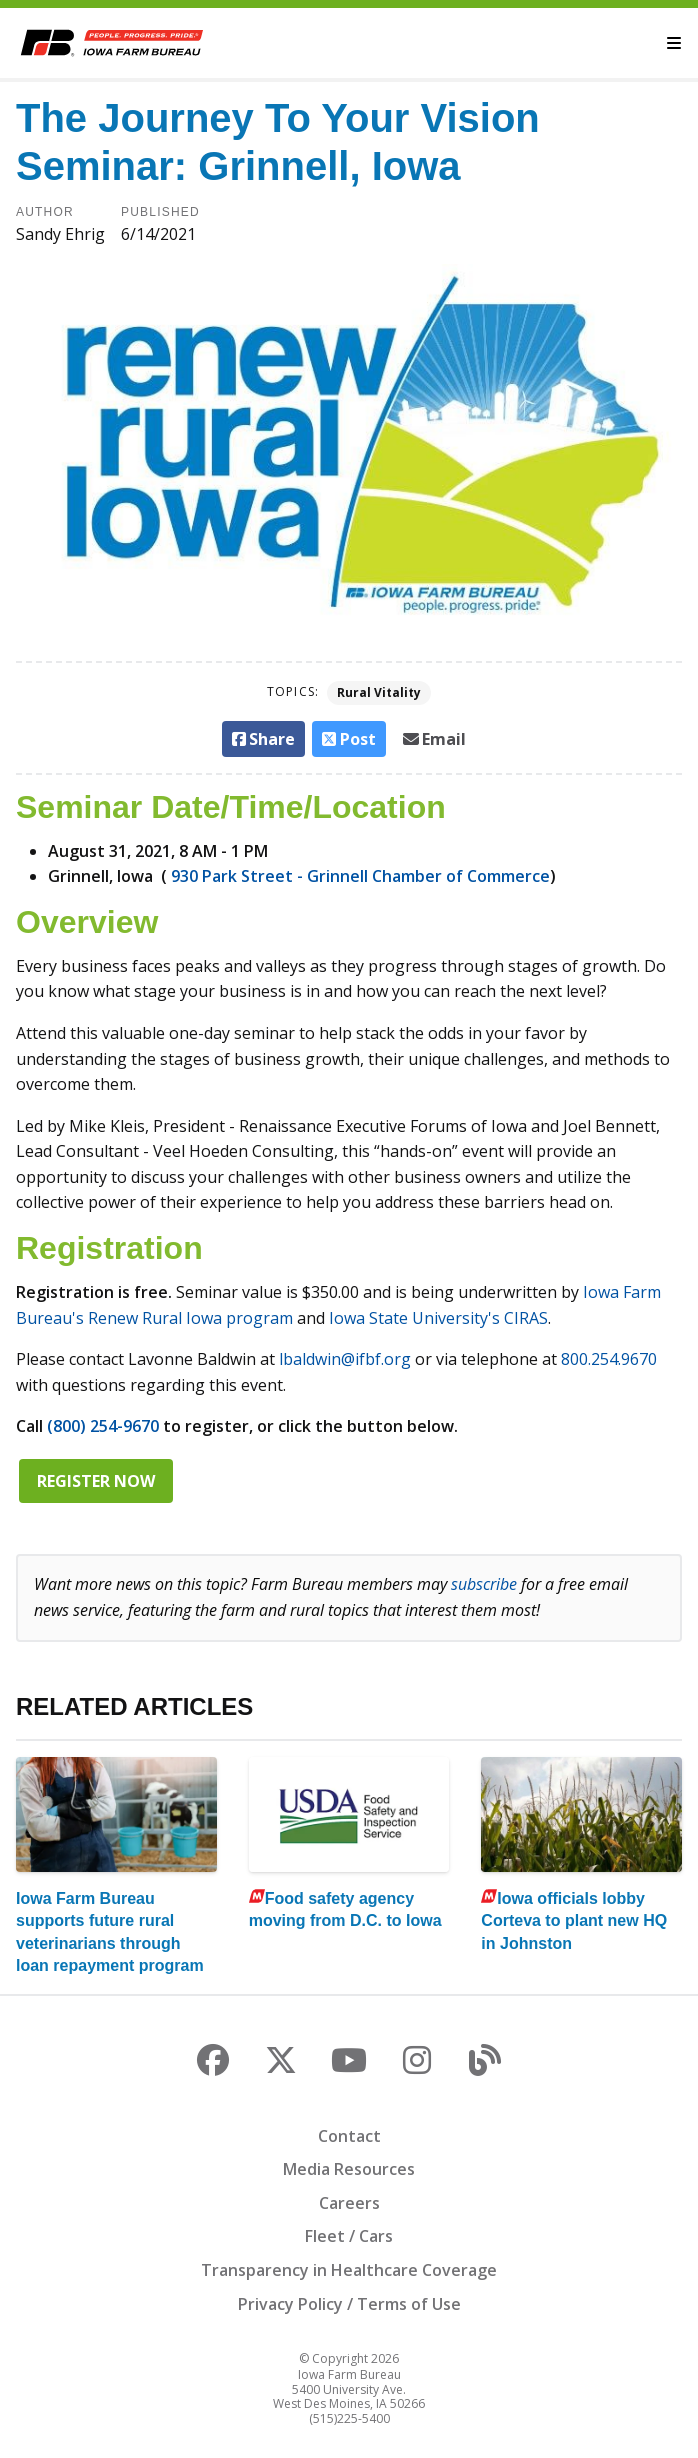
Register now (96, 1481)
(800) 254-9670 (103, 1426)
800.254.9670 (609, 1359)
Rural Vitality (379, 692)
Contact (349, 2136)
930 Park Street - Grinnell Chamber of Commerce (360, 876)
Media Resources (349, 2169)
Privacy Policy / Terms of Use (349, 2304)
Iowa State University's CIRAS (438, 1318)
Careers (349, 2203)
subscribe (484, 1584)
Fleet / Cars (349, 2236)
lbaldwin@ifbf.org (345, 1359)
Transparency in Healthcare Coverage (349, 2270)
